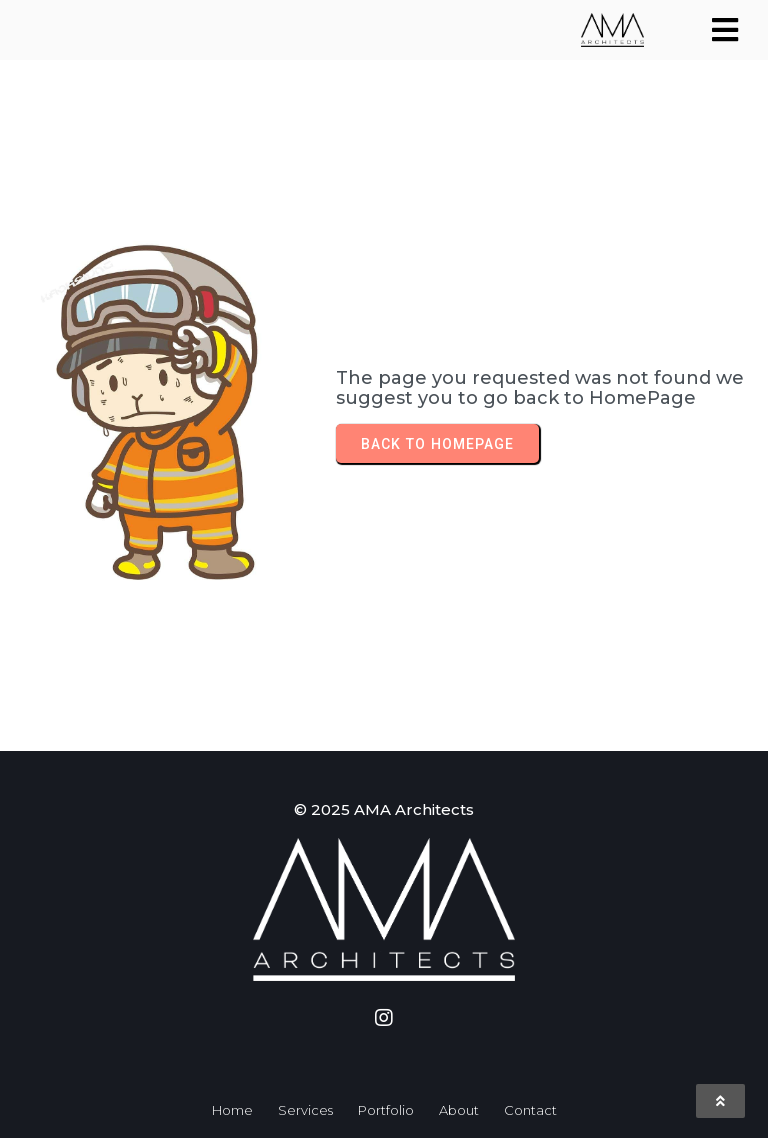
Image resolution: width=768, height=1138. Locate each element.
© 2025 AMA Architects (384, 809)
